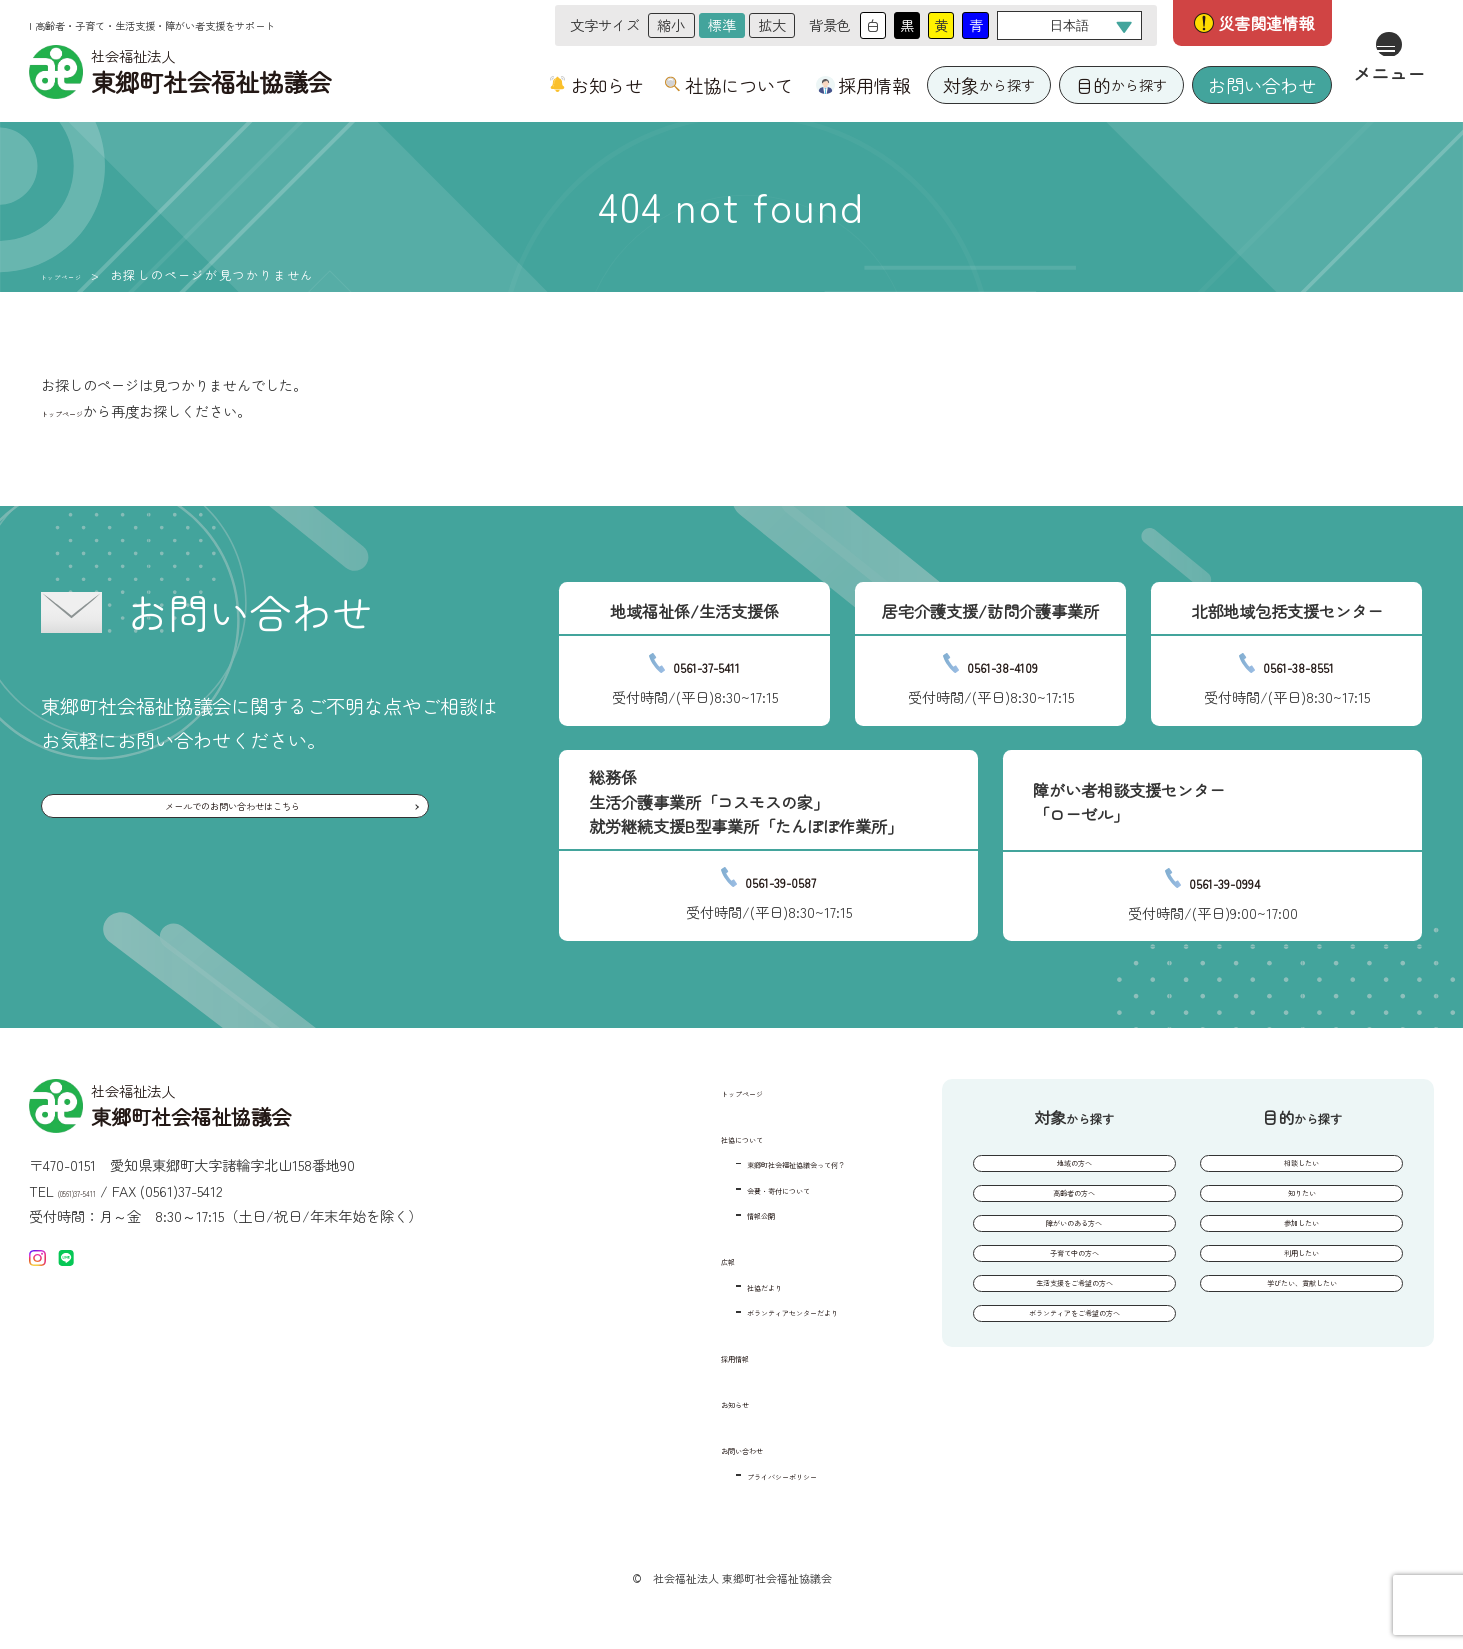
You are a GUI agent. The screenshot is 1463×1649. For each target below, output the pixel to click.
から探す (989, 85)
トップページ (82, 275)
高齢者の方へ (1074, 1215)
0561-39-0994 (1225, 878)
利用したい (1302, 1306)
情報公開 (677, 1213)
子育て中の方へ (1074, 1306)
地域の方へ (1074, 1170)
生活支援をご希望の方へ (1074, 1351)
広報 (637, 1259)
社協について (739, 85)
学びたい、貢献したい (1302, 1351)
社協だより (684, 1285)
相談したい (1302, 1170)
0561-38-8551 (1299, 662)
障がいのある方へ (1074, 1261)
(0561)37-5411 (99, 1191)
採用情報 (874, 85)
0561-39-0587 (781, 877)
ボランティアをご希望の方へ (1074, 1397)
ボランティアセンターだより (740, 1310)
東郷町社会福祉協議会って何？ (747, 1162)
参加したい (1302, 1261)
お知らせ (607, 85)
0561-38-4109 (1002, 662)
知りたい (1302, 1215)
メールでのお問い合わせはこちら (231, 817)
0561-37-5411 (706, 662)
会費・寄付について (712, 1188)
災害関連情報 (1266, 23)
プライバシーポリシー (719, 1474)
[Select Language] (1069, 25)
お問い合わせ (1262, 85)
